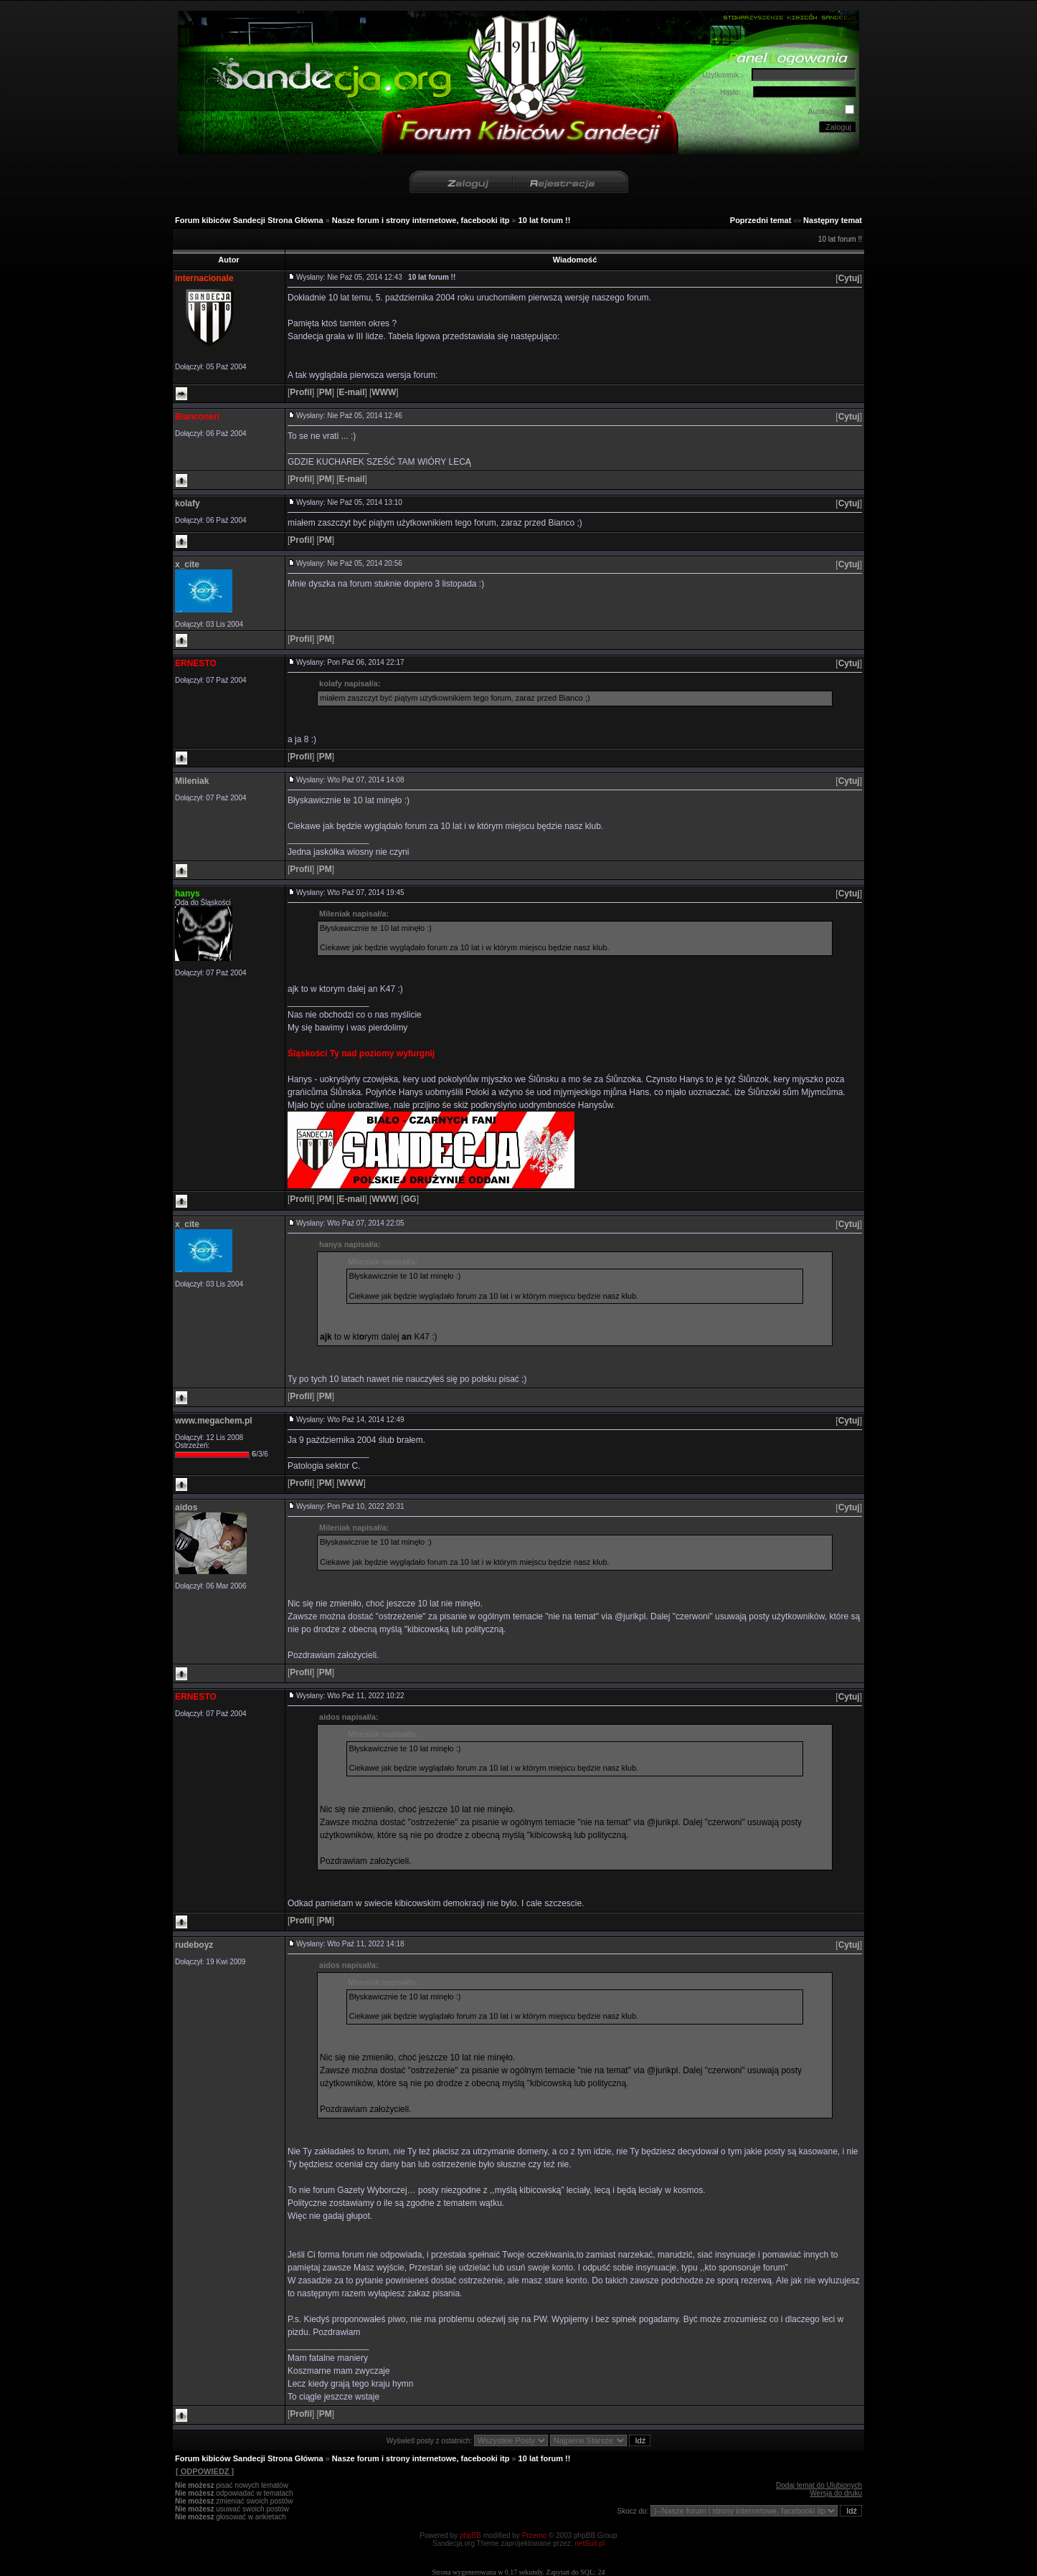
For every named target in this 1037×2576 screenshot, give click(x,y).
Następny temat (832, 220)
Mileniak (192, 781)
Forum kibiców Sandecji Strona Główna (249, 220)
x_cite (187, 564)
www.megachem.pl (213, 1421)
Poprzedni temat (761, 220)
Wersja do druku (836, 2493)
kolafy (187, 503)
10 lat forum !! (544, 220)
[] (848, 278)
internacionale (204, 278)
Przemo (534, 2535)
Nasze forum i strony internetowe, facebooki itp (421, 220)
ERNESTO (196, 663)
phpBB (470, 2535)
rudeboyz (194, 1945)
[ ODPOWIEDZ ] (204, 2471)
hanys (187, 894)
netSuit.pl (589, 2543)
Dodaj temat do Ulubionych (819, 2485)
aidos (186, 1507)
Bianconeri (197, 417)
